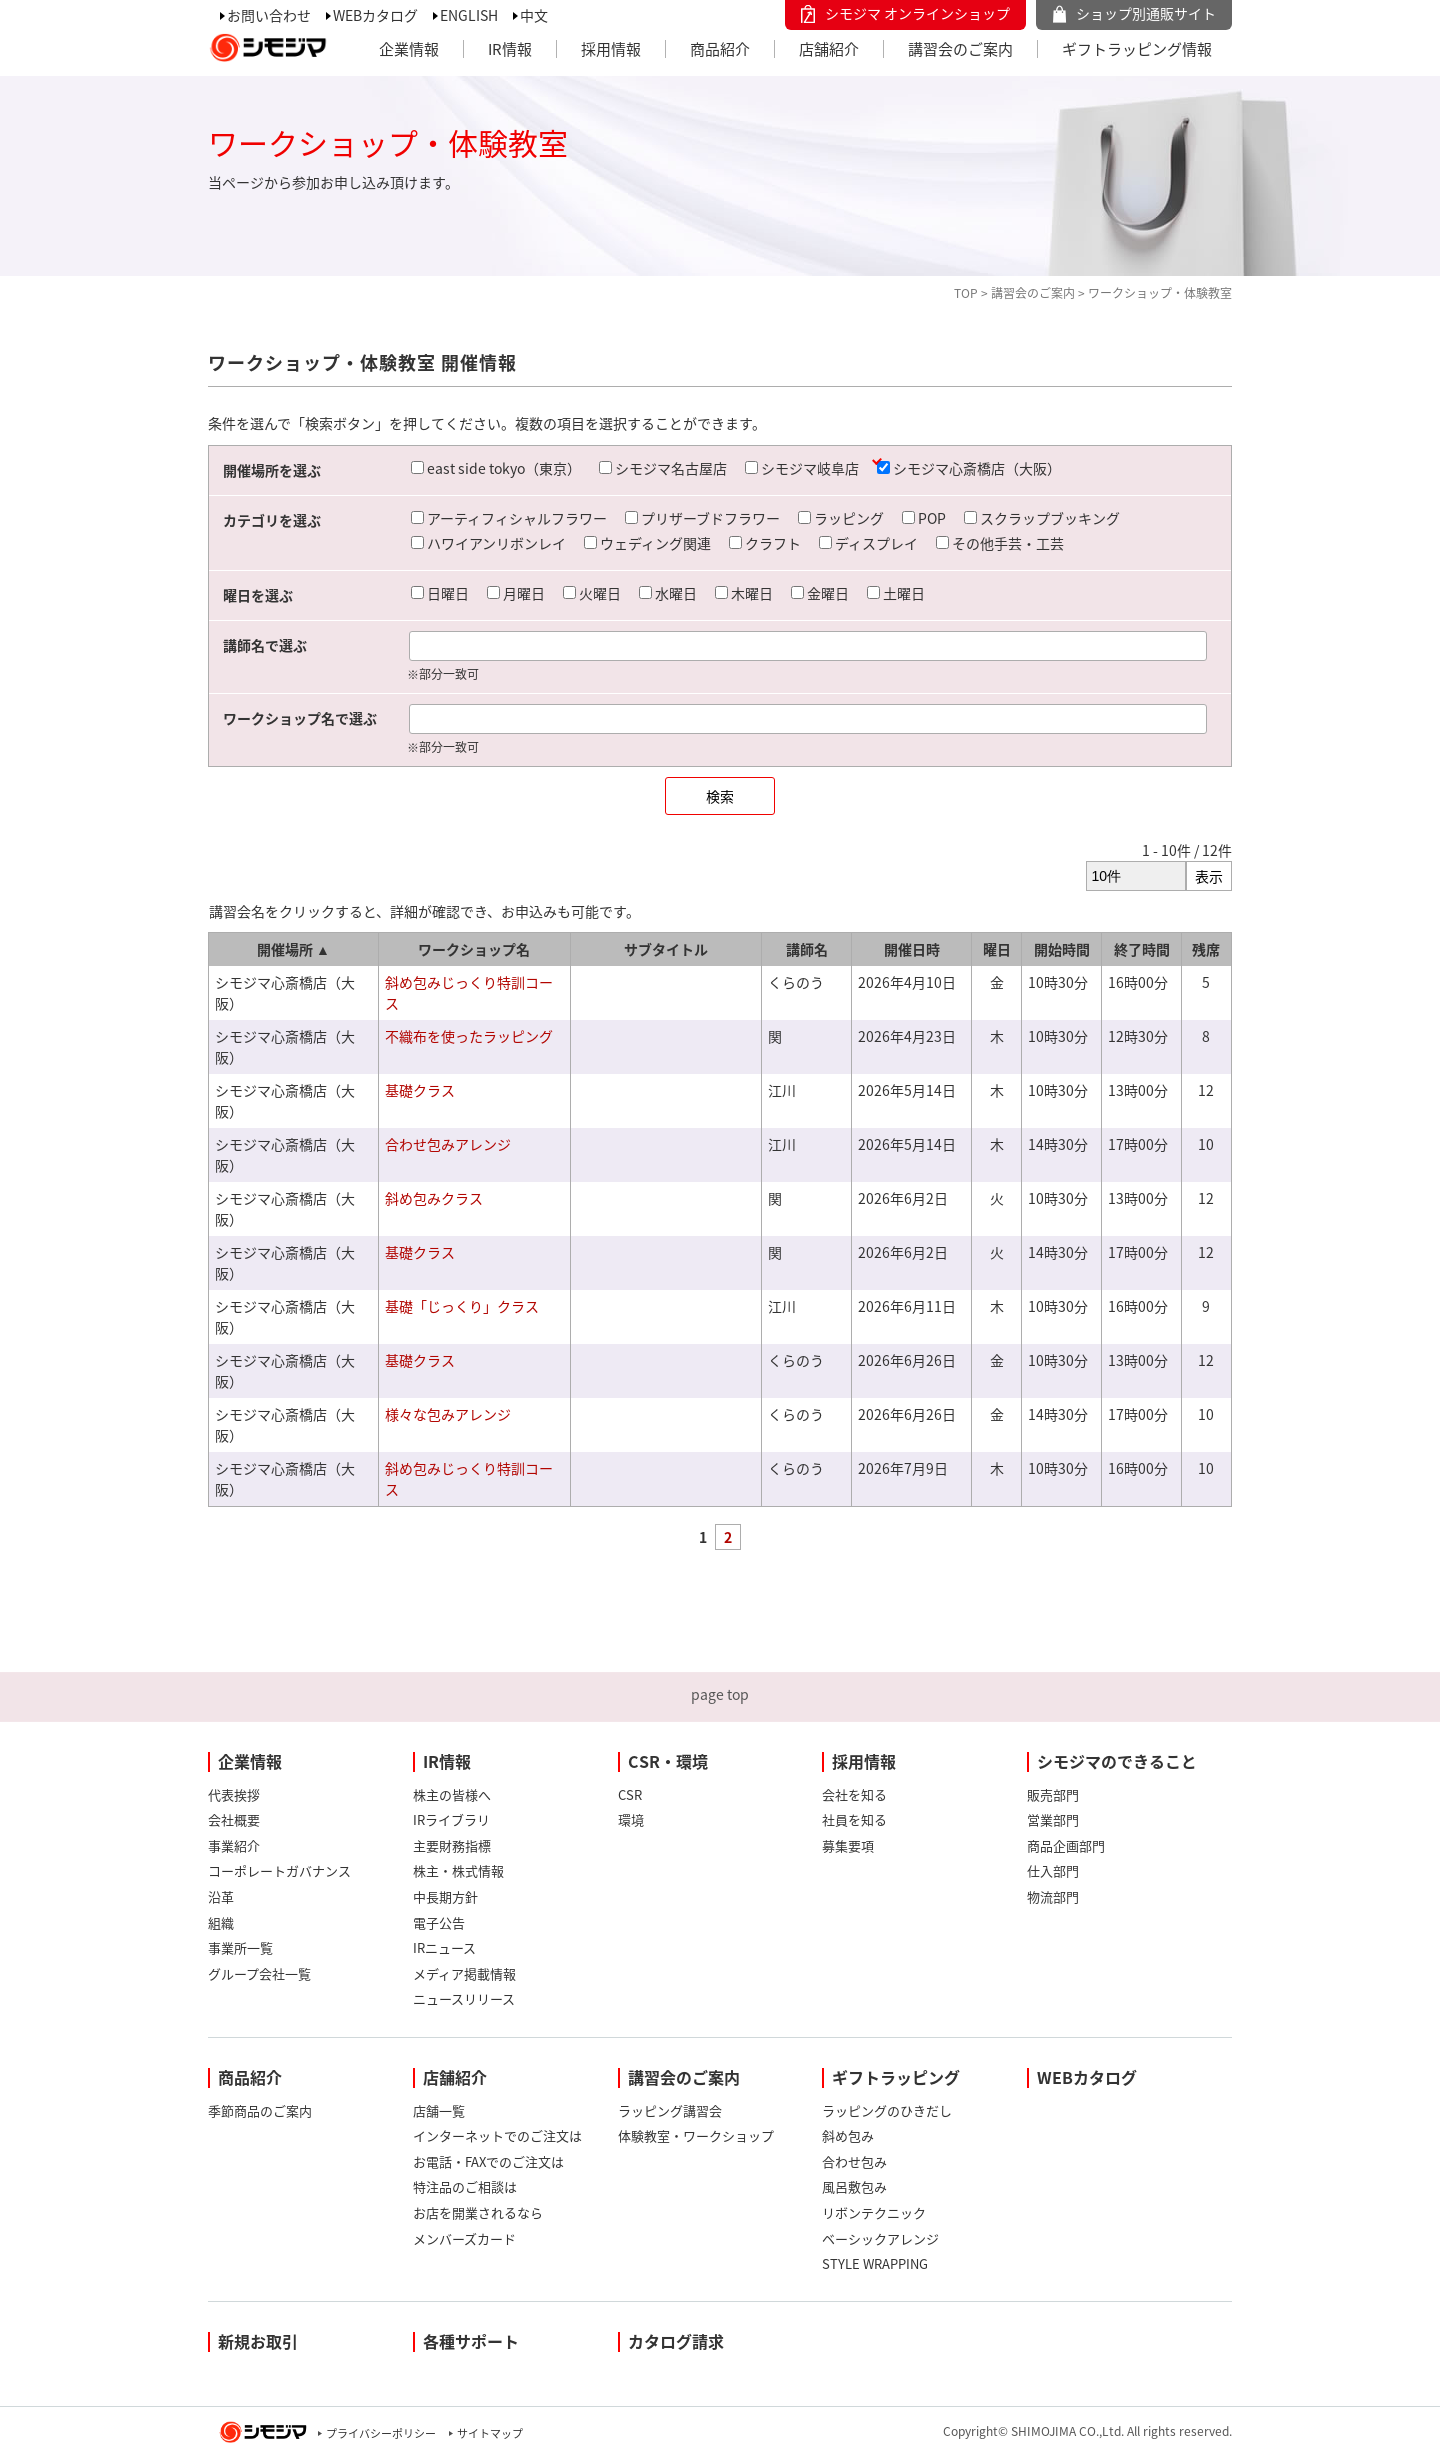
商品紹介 (720, 49)
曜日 (997, 949)
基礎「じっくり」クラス (462, 1306)
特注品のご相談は (465, 2186)
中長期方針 (445, 1896)
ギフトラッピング (896, 2077)
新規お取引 (258, 2341)
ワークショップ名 (474, 949)
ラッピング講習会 (670, 2110)
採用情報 (611, 49)
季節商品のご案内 (260, 2110)
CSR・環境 (668, 1761)
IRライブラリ (451, 1819)
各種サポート (471, 2341)
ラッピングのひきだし (887, 2110)
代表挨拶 (234, 1794)
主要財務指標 (452, 1845)
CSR (630, 1794)
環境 (631, 1819)
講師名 (807, 949)
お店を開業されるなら (478, 2212)
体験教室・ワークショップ (696, 2135)
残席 (1206, 949)
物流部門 (1053, 1896)
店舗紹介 (829, 49)
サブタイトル (666, 949)
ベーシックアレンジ (880, 2238)
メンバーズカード (464, 2238)
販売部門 (1053, 1794)
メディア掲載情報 (464, 1973)
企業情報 (409, 49)
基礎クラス (420, 1090)
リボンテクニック (874, 2212)
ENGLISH (469, 15)
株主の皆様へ (452, 1794)
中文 (534, 15)
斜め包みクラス (434, 1198)
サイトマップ (490, 2433)
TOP (966, 293)
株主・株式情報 (458, 1870)
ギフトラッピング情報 (1137, 49)
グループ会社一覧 (259, 1973)
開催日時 (912, 949)
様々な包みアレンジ (448, 1414)
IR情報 (510, 49)
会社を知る (854, 1794)
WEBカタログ (375, 15)
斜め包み (848, 2135)
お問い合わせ (269, 15)
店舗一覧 (439, 2110)
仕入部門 (1053, 1870)
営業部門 (1053, 1819)
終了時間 (1142, 949)
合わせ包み (854, 2161)
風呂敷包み (854, 2186)
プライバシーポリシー (381, 2433)
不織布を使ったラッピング (469, 1036)
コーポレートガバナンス (279, 1870)
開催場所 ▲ (293, 949)
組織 (221, 1922)
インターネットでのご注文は (497, 2135)
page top (720, 1694)
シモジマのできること (1117, 1761)
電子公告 (439, 1922)
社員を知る (854, 1819)
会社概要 (234, 1819)
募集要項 (848, 1845)
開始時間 (1062, 949)
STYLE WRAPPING (875, 2263)
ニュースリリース (464, 1998)
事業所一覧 (240, 1947)
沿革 (221, 1896)
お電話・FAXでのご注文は (488, 2161)
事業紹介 (234, 1845)
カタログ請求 (676, 2341)
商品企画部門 (1066, 1845)
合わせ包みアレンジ (448, 1144)
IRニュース (444, 1947)
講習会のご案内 (960, 49)
